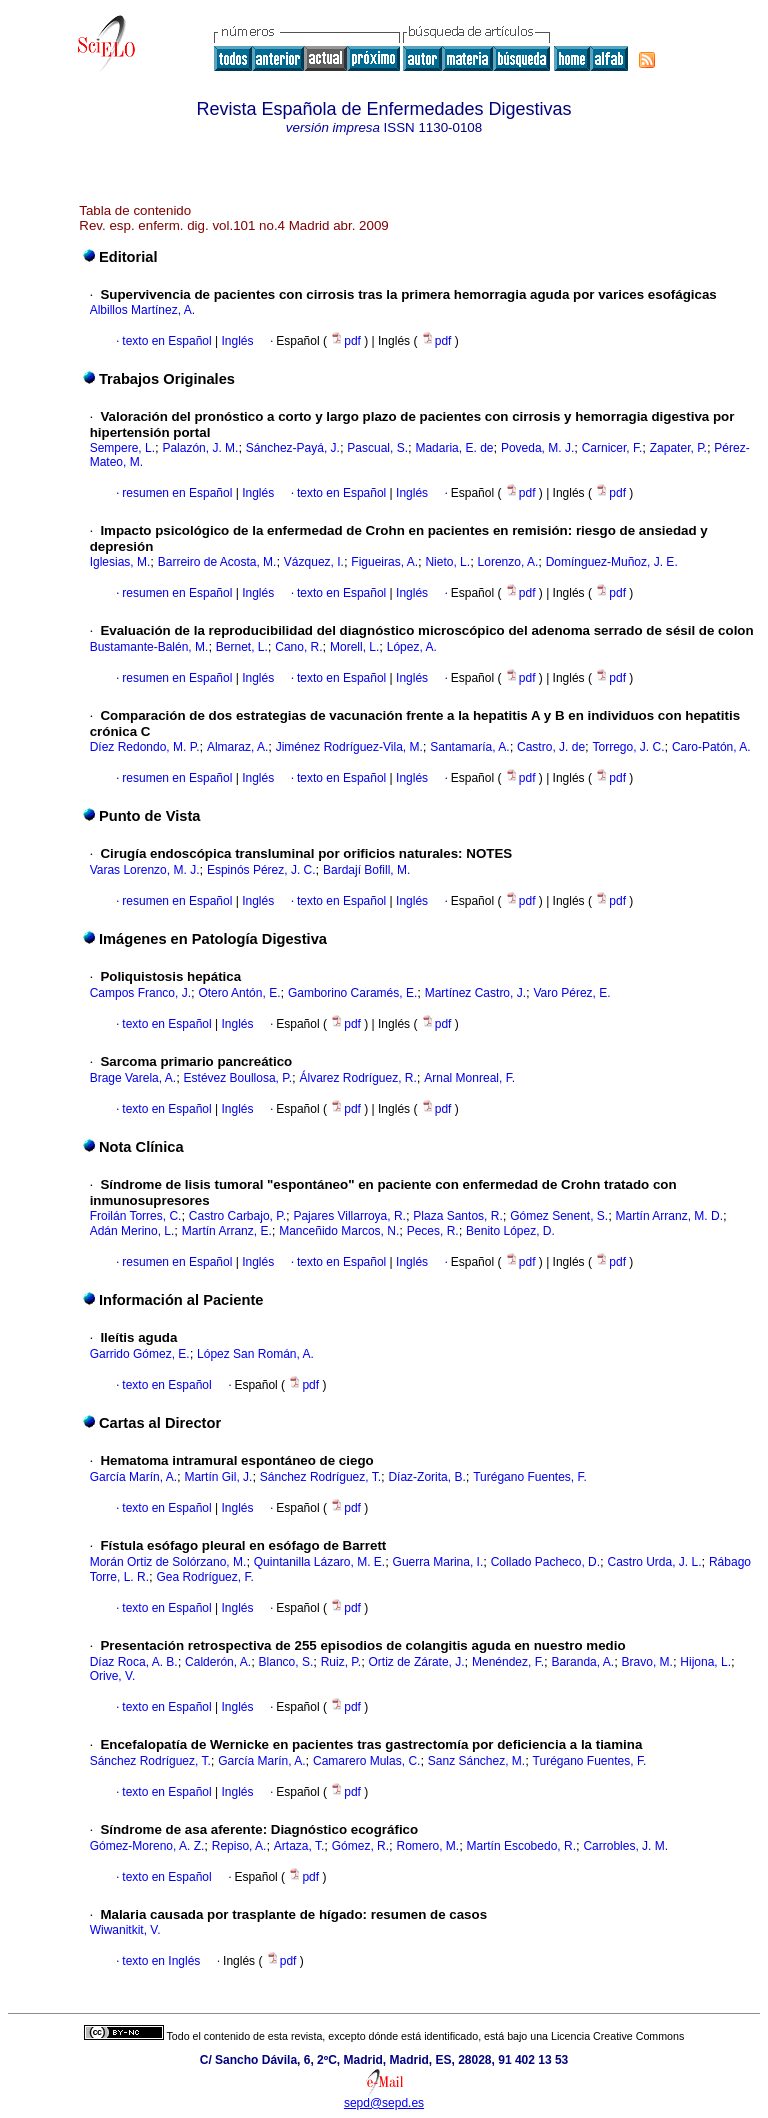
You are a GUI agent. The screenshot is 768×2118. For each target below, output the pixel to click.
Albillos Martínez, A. (142, 310)
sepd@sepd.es (384, 2103)
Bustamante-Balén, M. (149, 647)
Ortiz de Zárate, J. (417, 1662)
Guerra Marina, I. (438, 1562)
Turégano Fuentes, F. (530, 1477)
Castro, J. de (551, 747)
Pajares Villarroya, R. (349, 1216)
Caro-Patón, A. (711, 747)
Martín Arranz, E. (227, 1231)
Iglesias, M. (120, 562)
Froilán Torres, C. (136, 1216)
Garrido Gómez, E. (140, 1354)
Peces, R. (433, 1231)
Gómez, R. (360, 1846)
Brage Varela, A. (133, 1078)
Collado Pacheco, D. (545, 1562)
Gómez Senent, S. (559, 1216)
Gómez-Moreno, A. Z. (147, 1846)
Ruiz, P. (341, 1662)
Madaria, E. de (454, 448)
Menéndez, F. (508, 1662)
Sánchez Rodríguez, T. (320, 1477)
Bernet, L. (242, 647)
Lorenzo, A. (508, 562)
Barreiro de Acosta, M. (217, 562)
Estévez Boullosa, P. (238, 1078)
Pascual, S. (377, 448)
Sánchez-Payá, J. (293, 448)
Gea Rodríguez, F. (204, 1577)
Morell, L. (354, 647)
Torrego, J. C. (628, 747)
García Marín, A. (133, 1477)
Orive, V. (113, 1676)
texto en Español (166, 341)
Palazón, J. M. (200, 448)
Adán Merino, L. (132, 1231)
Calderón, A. (218, 1662)
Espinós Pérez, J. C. (261, 870)
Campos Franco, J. (140, 993)
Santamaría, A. (469, 747)
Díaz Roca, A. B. (134, 1662)
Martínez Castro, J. (475, 993)
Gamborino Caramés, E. (352, 993)
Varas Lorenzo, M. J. (145, 870)
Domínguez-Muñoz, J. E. (612, 562)
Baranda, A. (582, 1662)
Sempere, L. (122, 448)
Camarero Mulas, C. (366, 1761)
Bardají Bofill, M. (366, 870)
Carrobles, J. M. (625, 1846)
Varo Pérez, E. (571, 993)
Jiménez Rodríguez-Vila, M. (349, 747)
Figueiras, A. (384, 562)
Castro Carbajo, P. (237, 1216)
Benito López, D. (510, 1231)
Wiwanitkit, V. (125, 1930)
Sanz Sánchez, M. (476, 1761)
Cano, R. (298, 647)
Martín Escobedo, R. (521, 1846)
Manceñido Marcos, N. (339, 1231)
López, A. (412, 647)
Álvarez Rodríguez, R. (357, 1078)
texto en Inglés (161, 1961)
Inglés (235, 341)
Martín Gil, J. (218, 1477)
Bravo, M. (647, 1662)
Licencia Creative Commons (617, 2036)
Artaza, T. (299, 1846)
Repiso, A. (239, 1846)
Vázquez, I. (314, 562)
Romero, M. (428, 1846)
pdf (347, 341)
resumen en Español (177, 493)
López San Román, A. (255, 1354)
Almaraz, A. (237, 747)
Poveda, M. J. (537, 448)
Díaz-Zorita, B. (426, 1477)
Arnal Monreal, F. (469, 1078)
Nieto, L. (447, 562)
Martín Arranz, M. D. (669, 1216)
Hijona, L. (705, 1662)
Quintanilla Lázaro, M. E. (319, 1562)
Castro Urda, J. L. (655, 1562)
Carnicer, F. (612, 448)
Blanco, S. (286, 1662)
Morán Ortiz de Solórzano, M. (168, 1562)
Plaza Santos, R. (457, 1216)
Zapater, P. (678, 448)
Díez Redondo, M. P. (145, 747)
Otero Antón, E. (239, 993)
